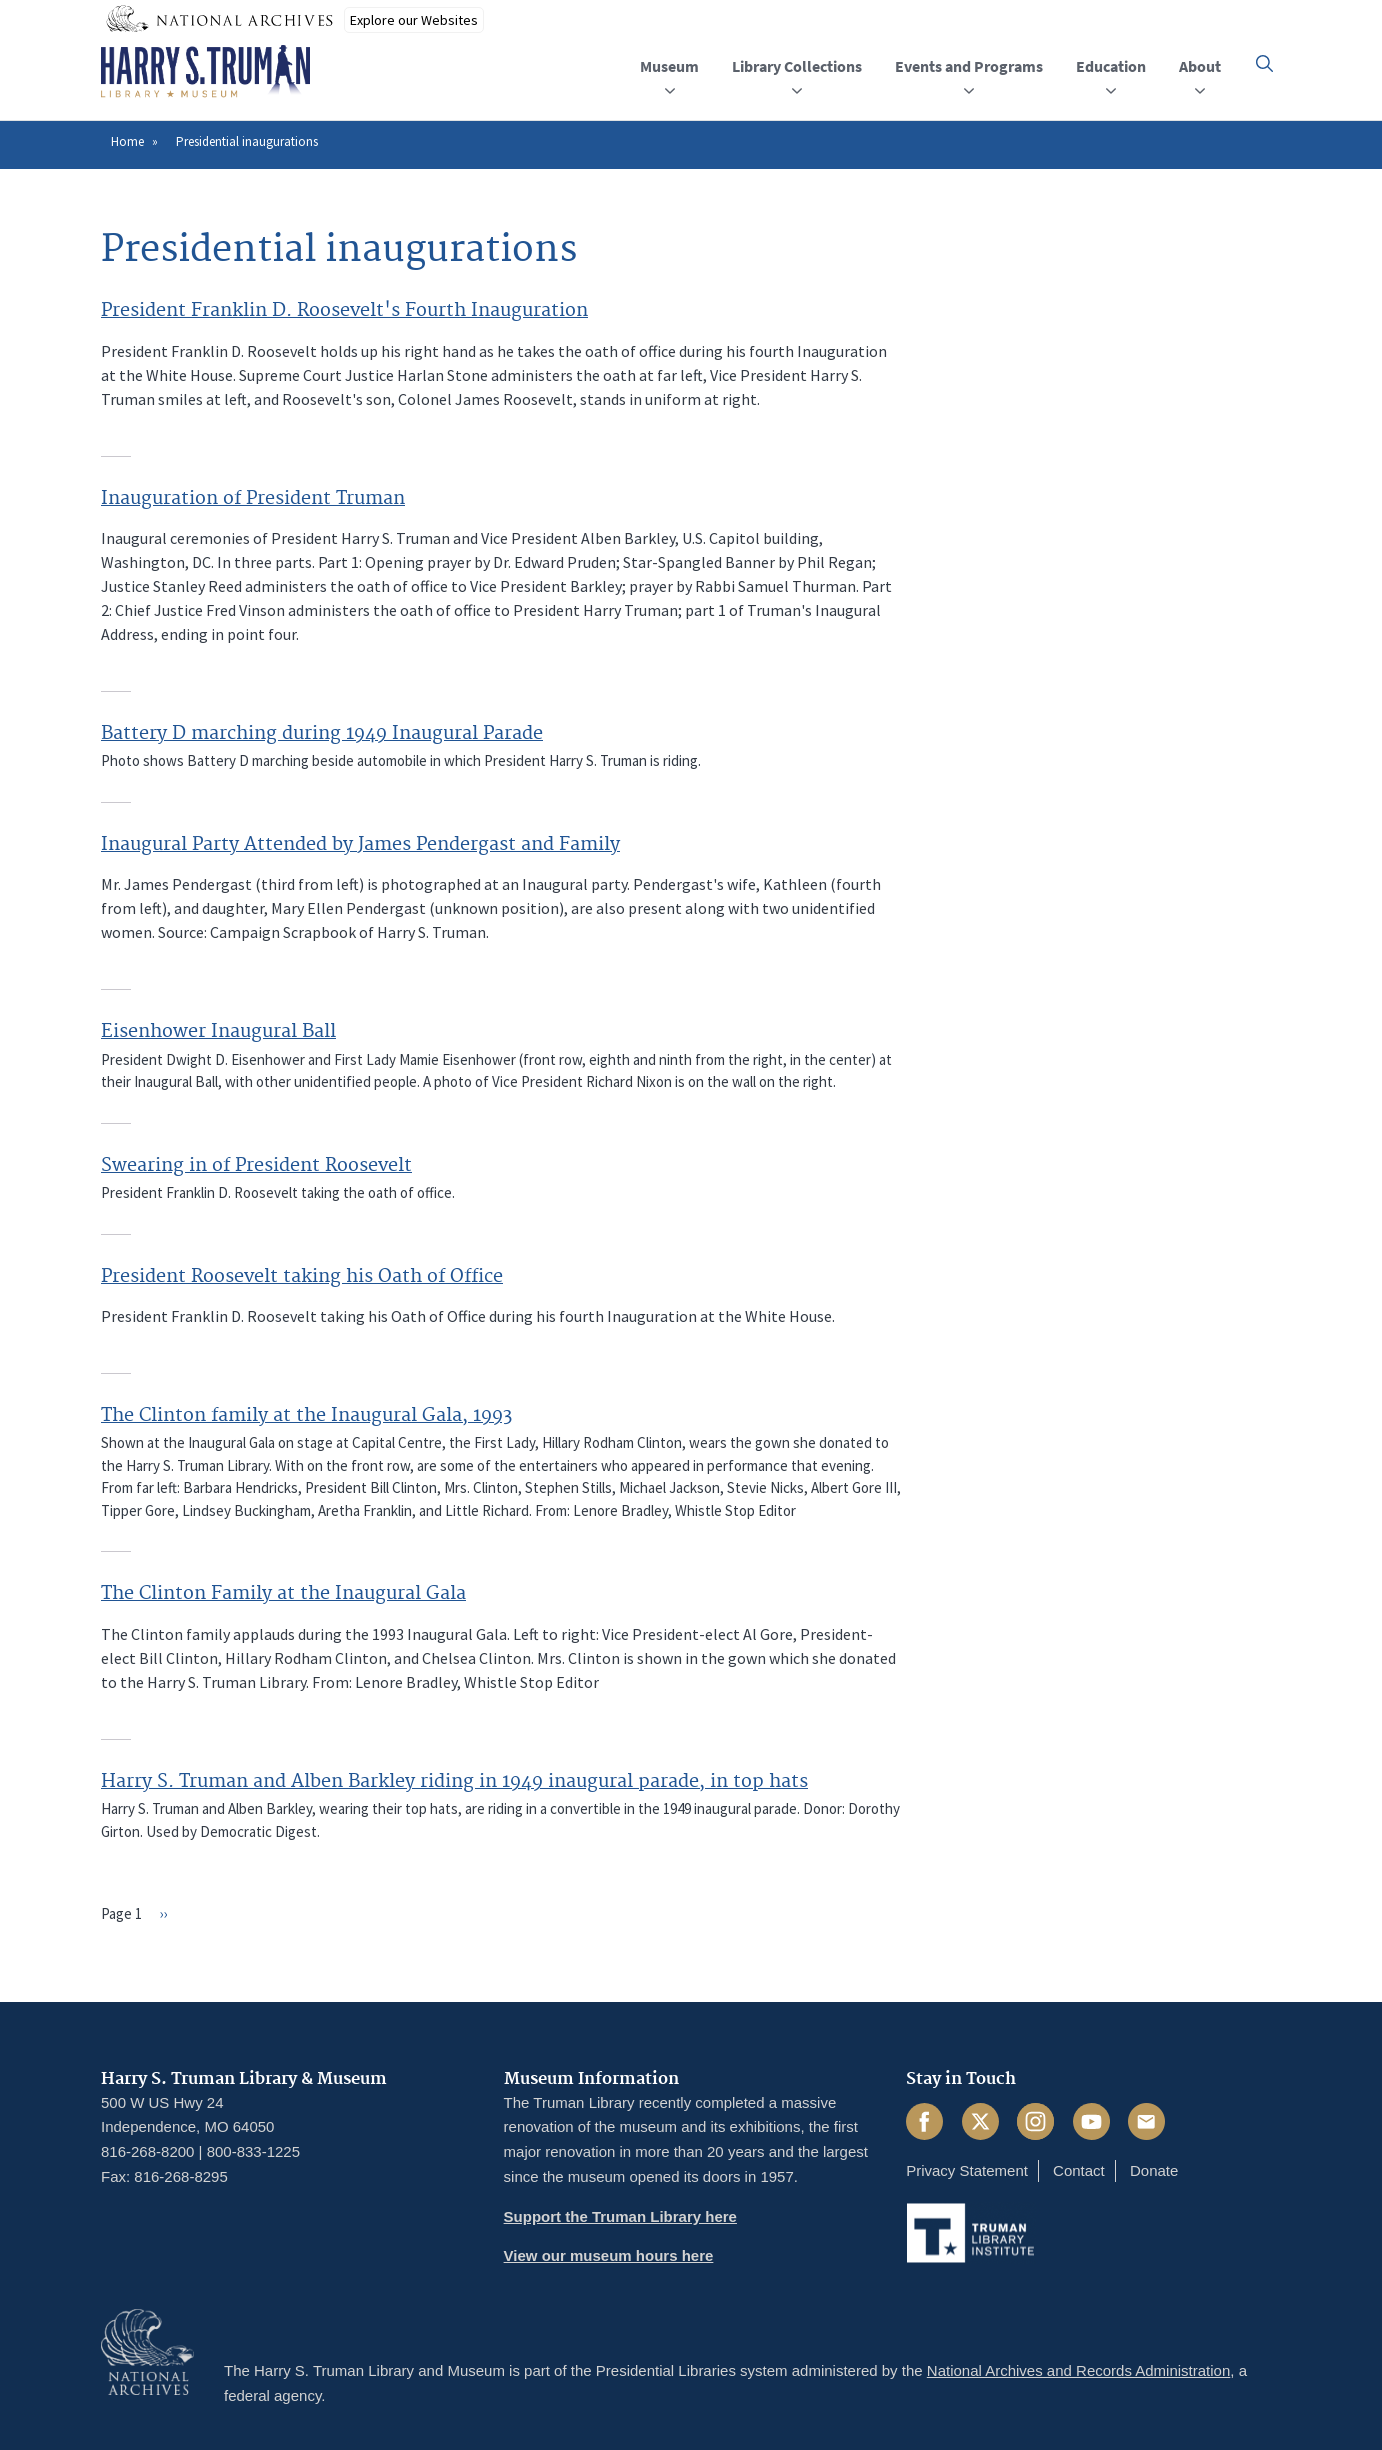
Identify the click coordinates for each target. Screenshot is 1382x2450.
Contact (1079, 2170)
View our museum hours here (609, 2255)
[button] (1264, 63)
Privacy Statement (967, 2170)
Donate (1154, 2170)
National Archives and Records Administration (1079, 2370)
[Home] (205, 72)
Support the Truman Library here (620, 2216)
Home (127, 141)
